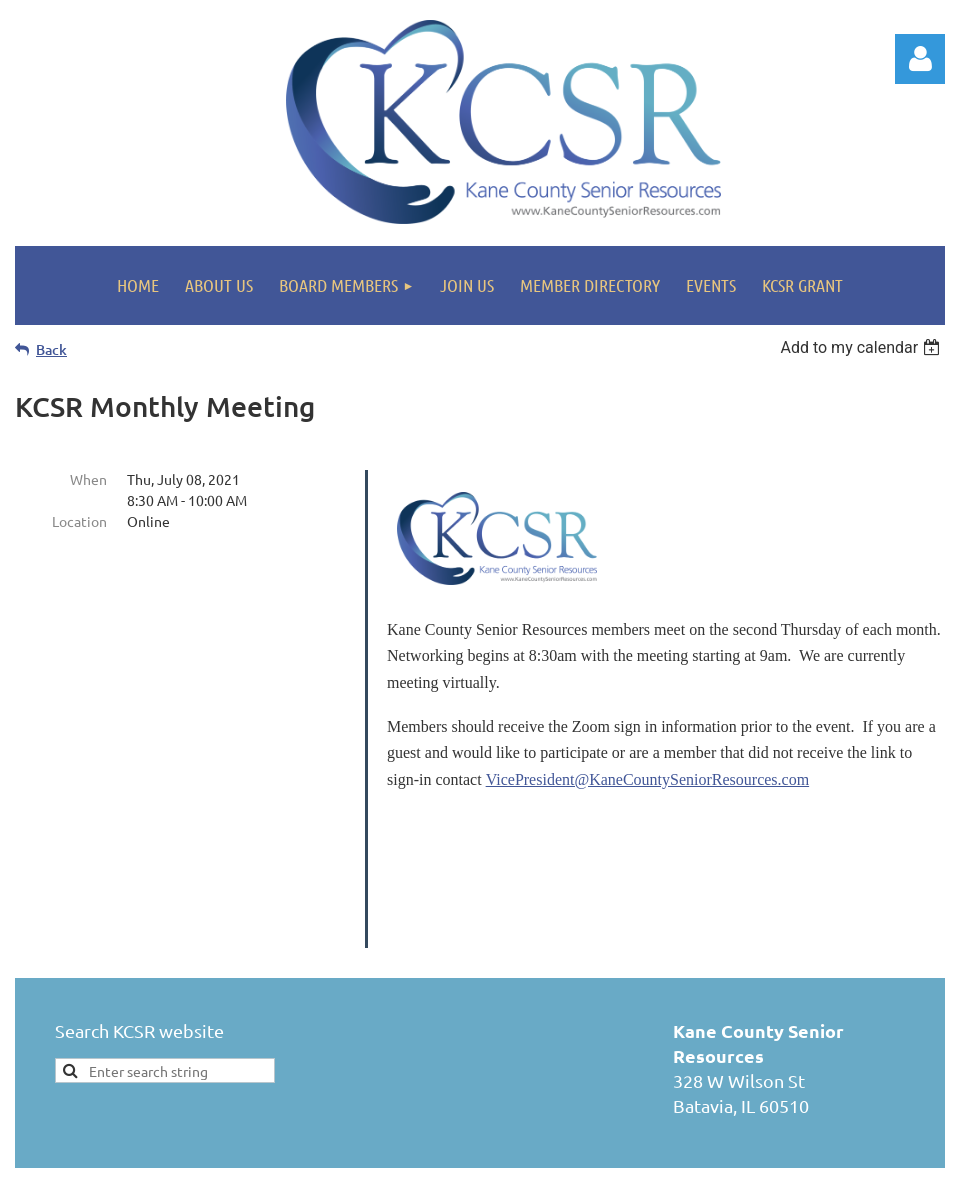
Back (51, 349)
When (88, 479)
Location (79, 521)
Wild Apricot (706, 1164)
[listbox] (862, 347)
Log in (920, 59)
